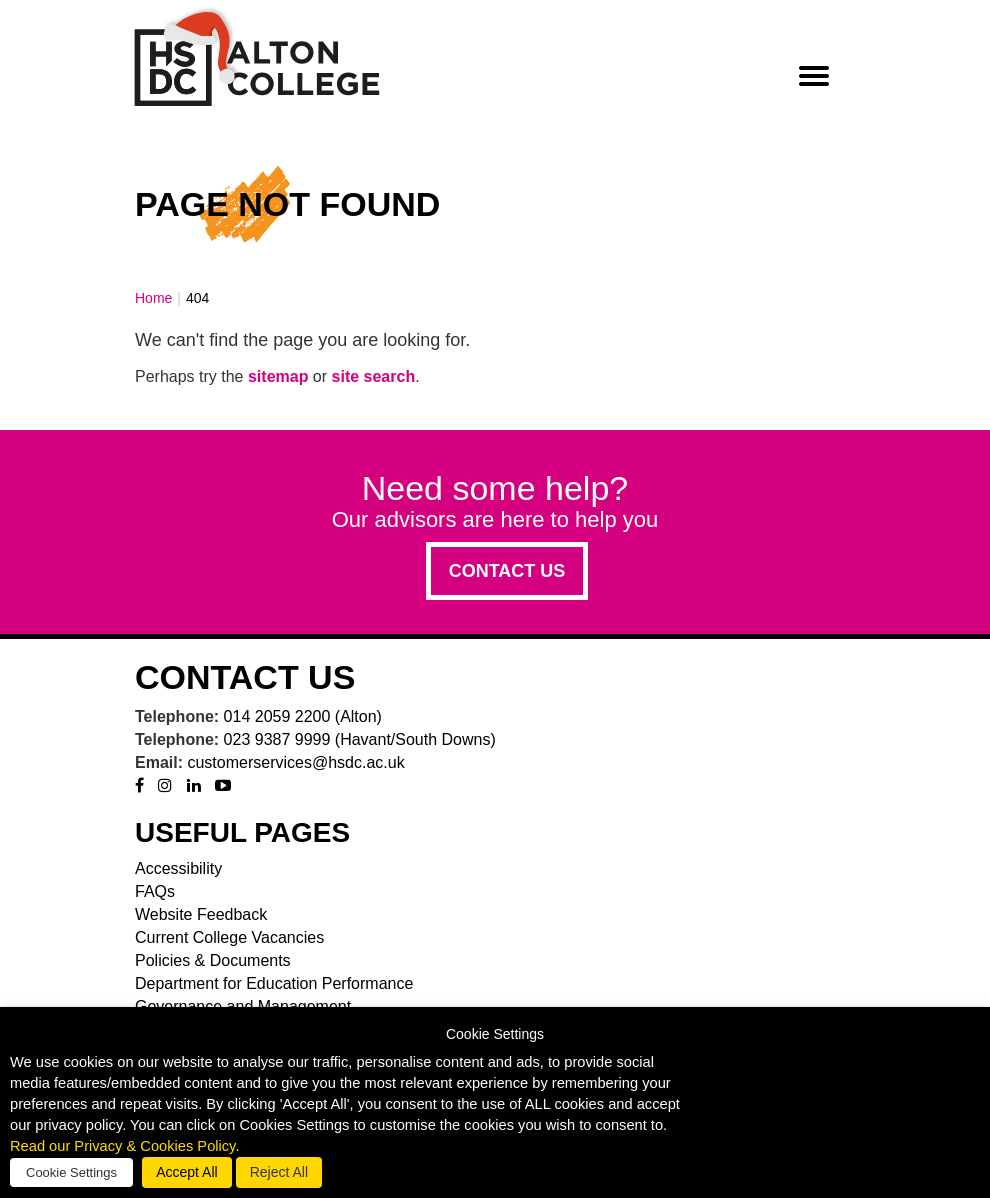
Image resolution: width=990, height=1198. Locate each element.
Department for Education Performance (274, 983)
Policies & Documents (213, 960)
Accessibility (178, 868)
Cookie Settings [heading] (495, 1034)
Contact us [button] (507, 571)
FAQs (155, 891)
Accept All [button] (186, 1172)
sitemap (278, 376)
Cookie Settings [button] (71, 1172)
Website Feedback (201, 914)
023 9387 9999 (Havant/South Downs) (360, 739)
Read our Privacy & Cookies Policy (122, 1146)
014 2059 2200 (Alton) (303, 716)
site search (374, 376)
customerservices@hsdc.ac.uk (295, 762)
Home (153, 298)
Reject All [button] (279, 1172)
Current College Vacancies (229, 937)
